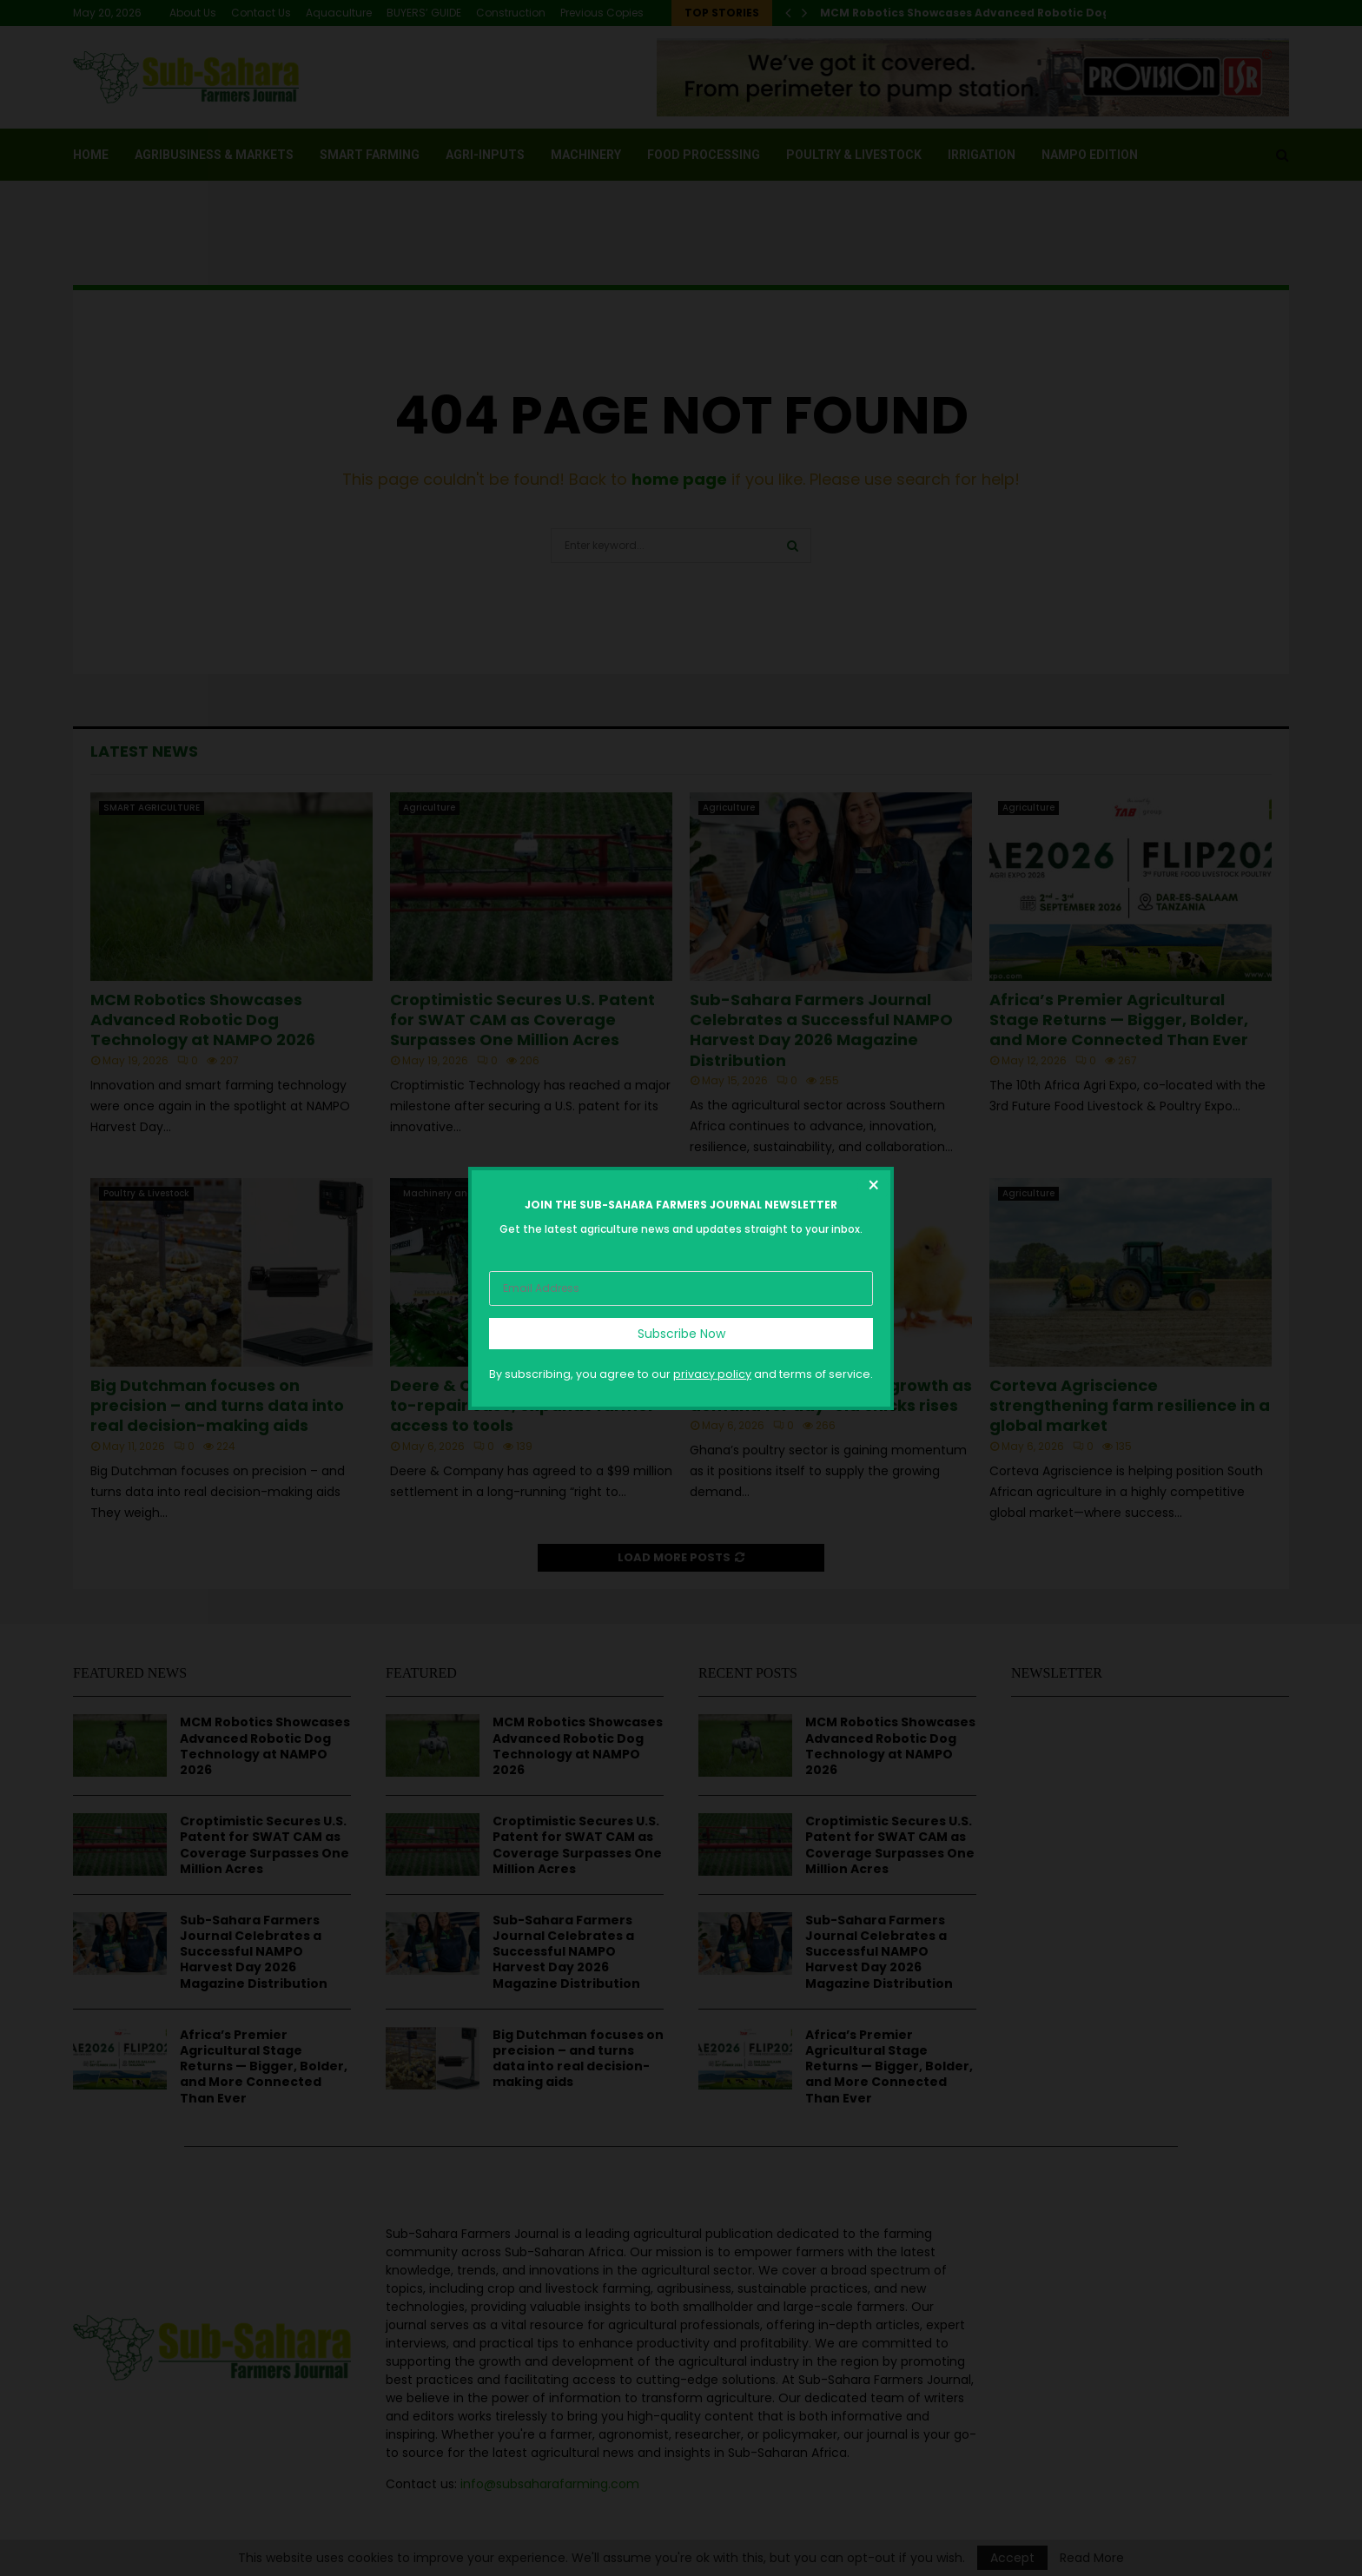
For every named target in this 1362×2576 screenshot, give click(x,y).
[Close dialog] (873, 1187)
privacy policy (712, 1373)
